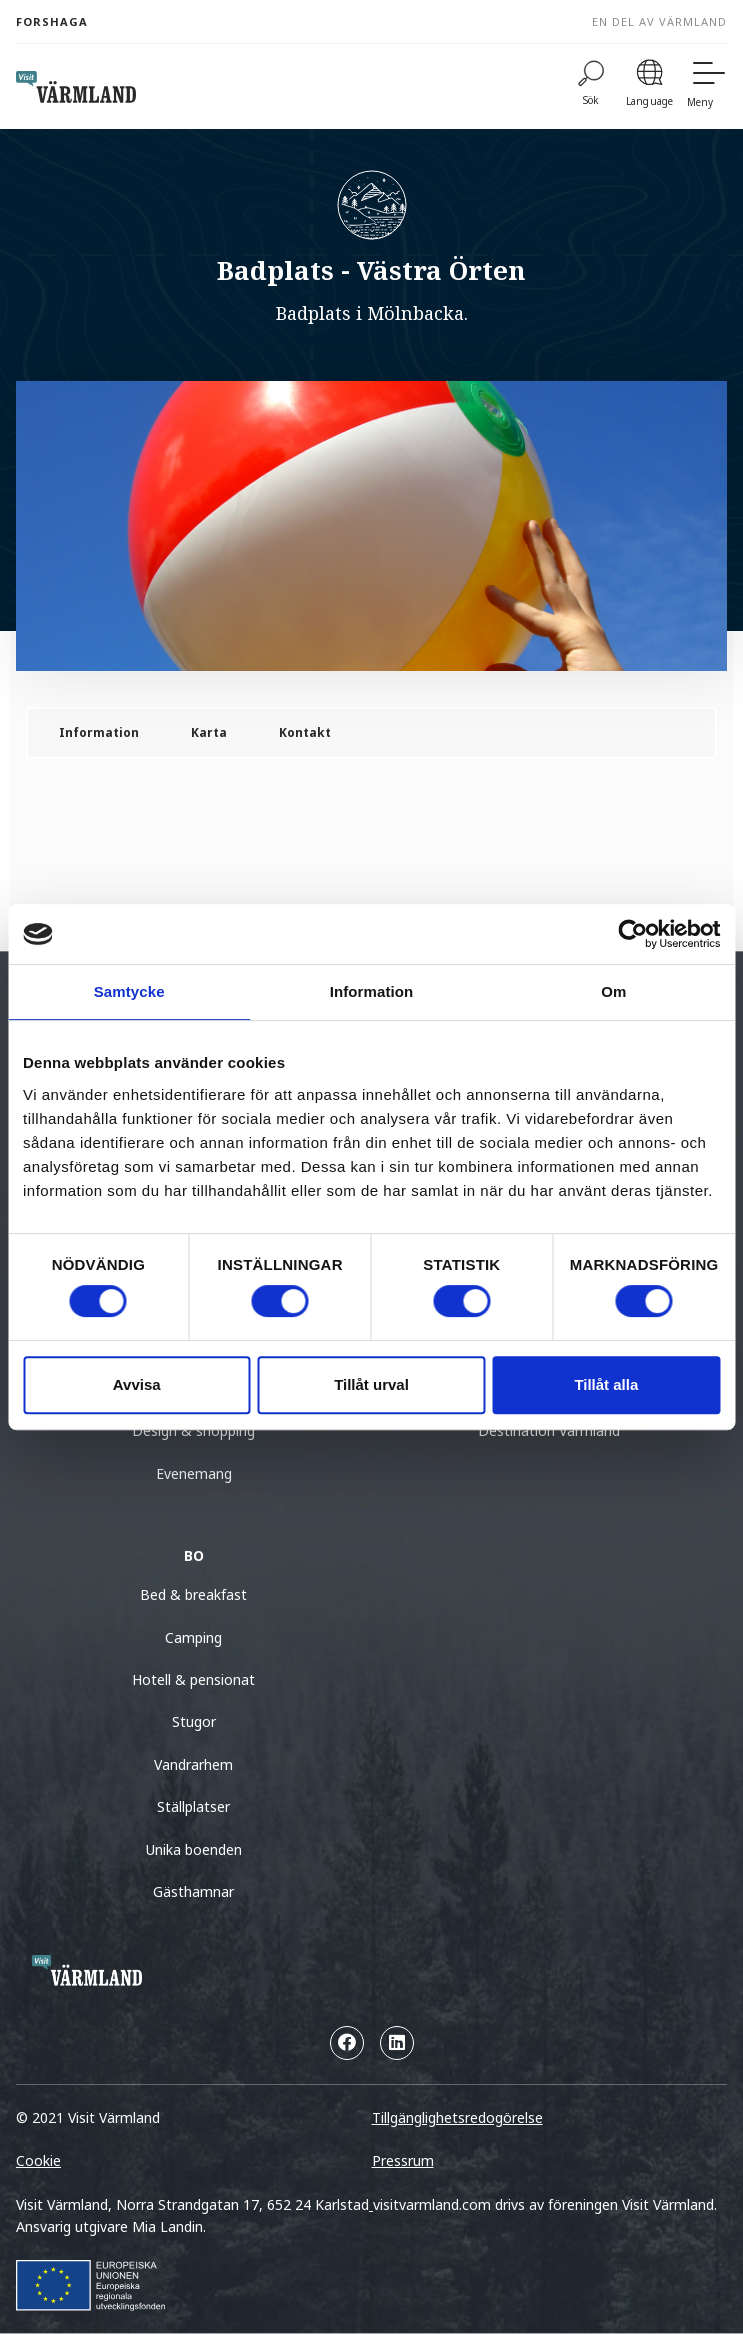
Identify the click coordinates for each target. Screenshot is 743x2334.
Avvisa (137, 1384)
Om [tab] (613, 991)
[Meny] (707, 86)
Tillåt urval (371, 1384)
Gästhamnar (193, 1891)
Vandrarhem (193, 1764)
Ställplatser (193, 1806)
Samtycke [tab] (129, 991)
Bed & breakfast (193, 1594)
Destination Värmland (549, 1430)
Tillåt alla (606, 1384)
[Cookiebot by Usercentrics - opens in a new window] (632, 934)
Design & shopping (193, 1430)
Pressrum (403, 2160)
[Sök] (591, 86)
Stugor (194, 1721)
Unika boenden (194, 1849)
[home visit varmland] (76, 87)
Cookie (38, 2160)
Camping (193, 1637)
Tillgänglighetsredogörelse (457, 2117)
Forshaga (52, 21)
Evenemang (194, 1473)
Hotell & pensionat (193, 1679)
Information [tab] (372, 991)
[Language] (649, 86)
